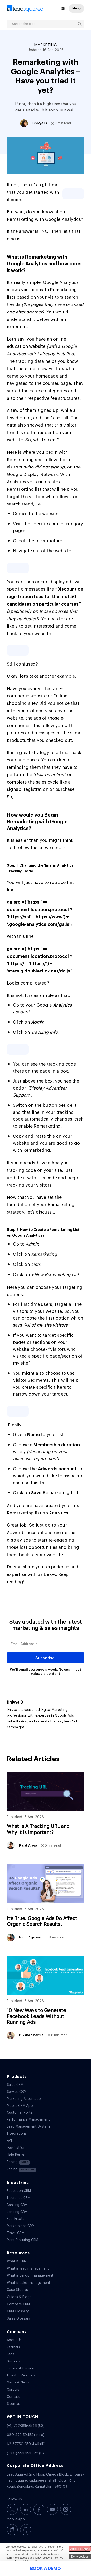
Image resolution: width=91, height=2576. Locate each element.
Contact (13, 2396)
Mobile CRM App (20, 2106)
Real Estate (16, 2218)
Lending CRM (17, 2212)
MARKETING (45, 45)
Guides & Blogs (19, 2297)
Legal (11, 2354)
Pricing (18, 2162)
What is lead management (28, 2268)
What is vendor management (30, 2275)
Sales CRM (15, 2084)
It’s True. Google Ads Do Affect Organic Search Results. (45, 1902)
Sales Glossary (18, 2318)
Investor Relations (21, 2375)
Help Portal (16, 2155)
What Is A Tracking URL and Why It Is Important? (45, 1810)
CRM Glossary (18, 2311)
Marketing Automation (25, 2099)
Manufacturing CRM (22, 2240)
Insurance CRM (18, 2198)
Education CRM (19, 2191)
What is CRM (17, 2261)
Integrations (16, 2133)
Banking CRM (17, 2205)
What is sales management (28, 2283)
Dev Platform (17, 2148)
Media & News (18, 2382)
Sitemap (13, 2403)
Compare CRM (18, 2304)
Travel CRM (15, 2233)
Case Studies (17, 2290)
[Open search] (79, 24)
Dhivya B (15, 1702)
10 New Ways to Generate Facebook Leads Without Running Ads (45, 1997)
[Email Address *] (45, 1644)
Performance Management (28, 2119)
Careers (13, 2389)
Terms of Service (20, 2368)
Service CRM (16, 2091)
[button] (76, 8)
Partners (13, 2347)
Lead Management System (28, 2126)
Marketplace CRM (20, 2226)
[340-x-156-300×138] (26, 8)
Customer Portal (20, 2112)
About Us (14, 2340)
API (9, 2140)
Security (13, 2361)
